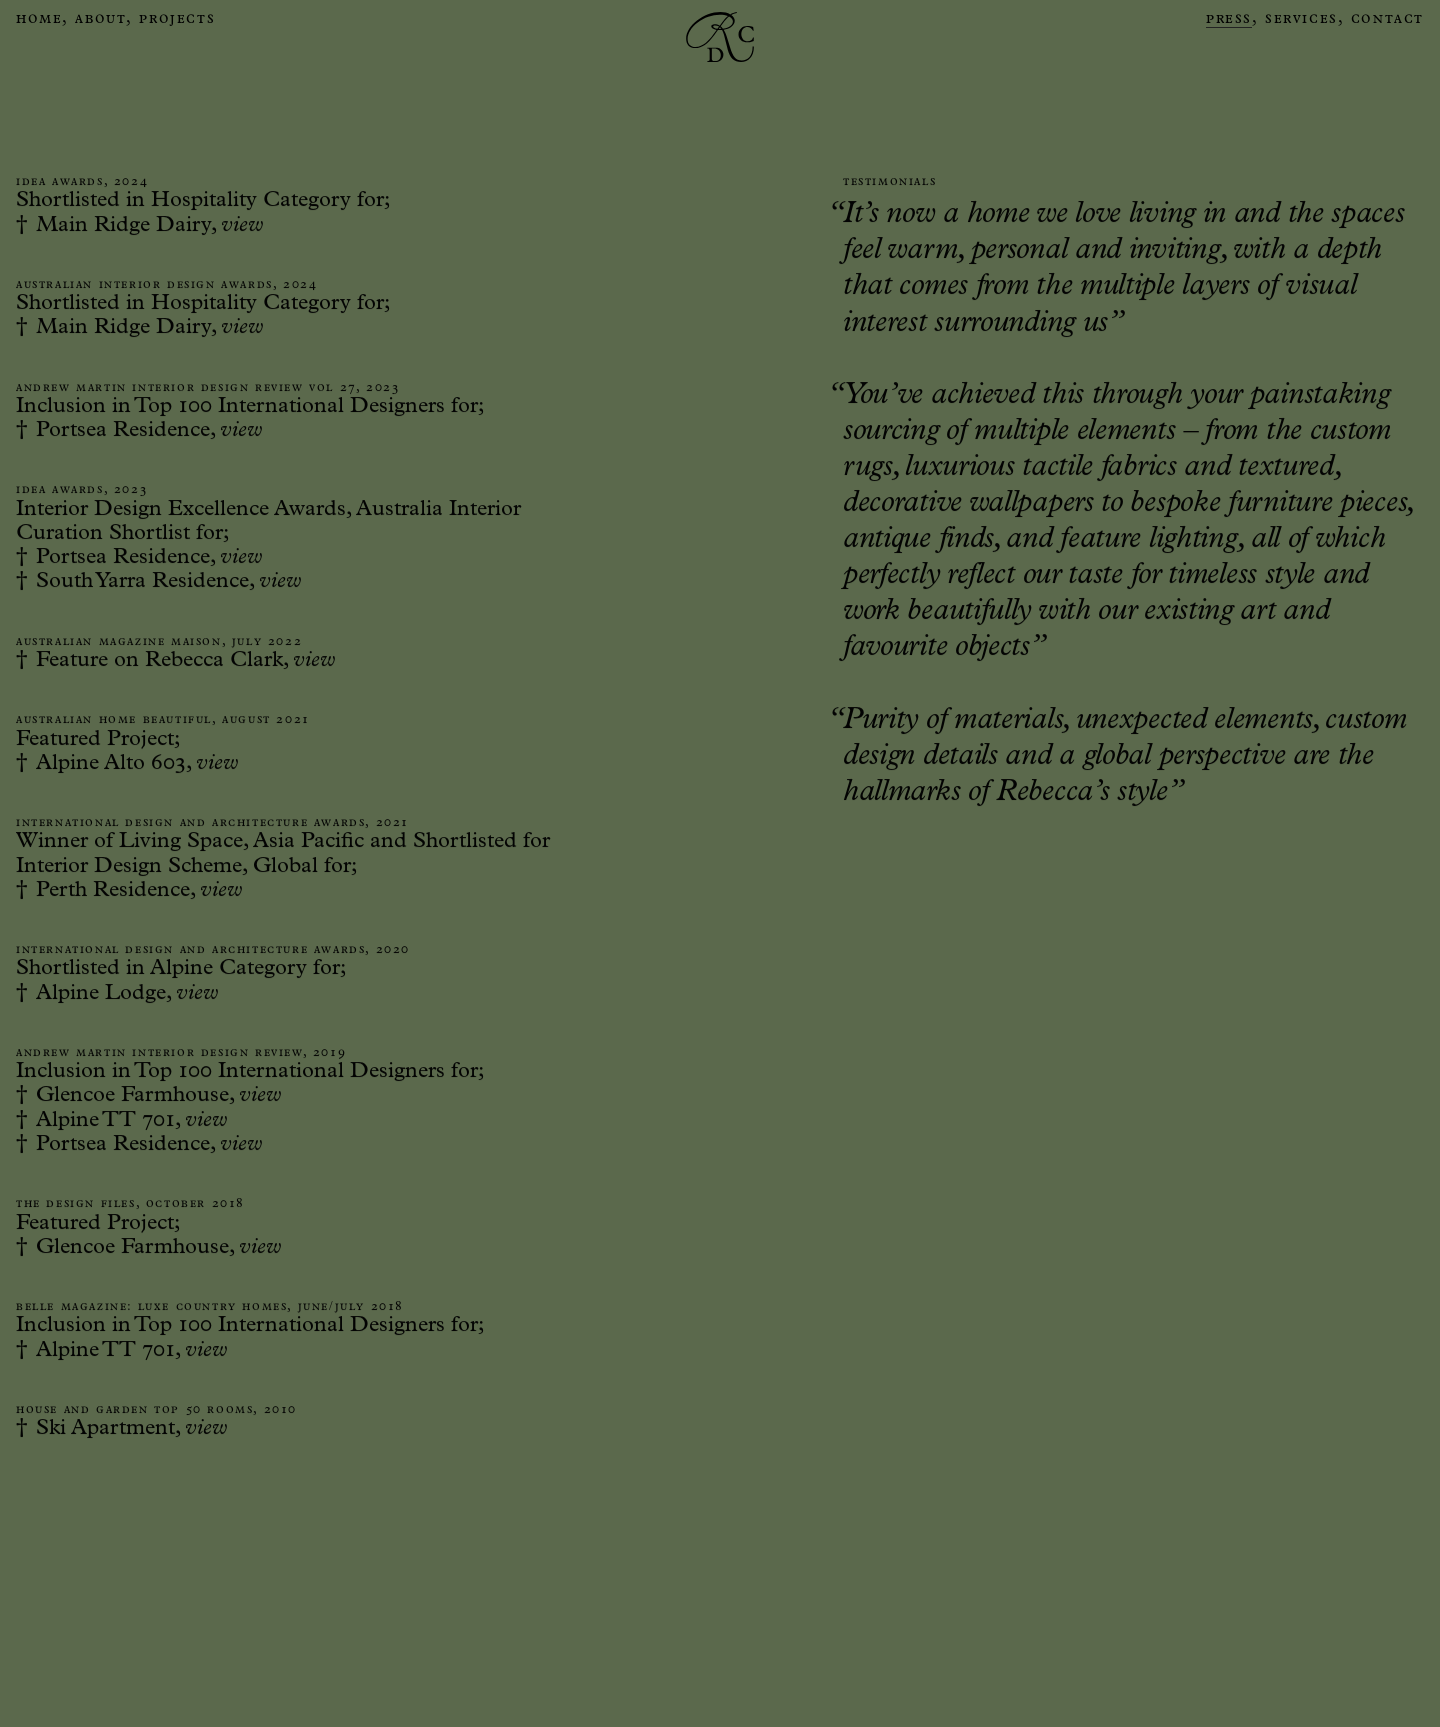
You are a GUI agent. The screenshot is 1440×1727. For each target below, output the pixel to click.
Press (1229, 20)
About (100, 20)
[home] (720, 21)
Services (1301, 20)
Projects (177, 20)
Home (39, 20)
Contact (1387, 20)
